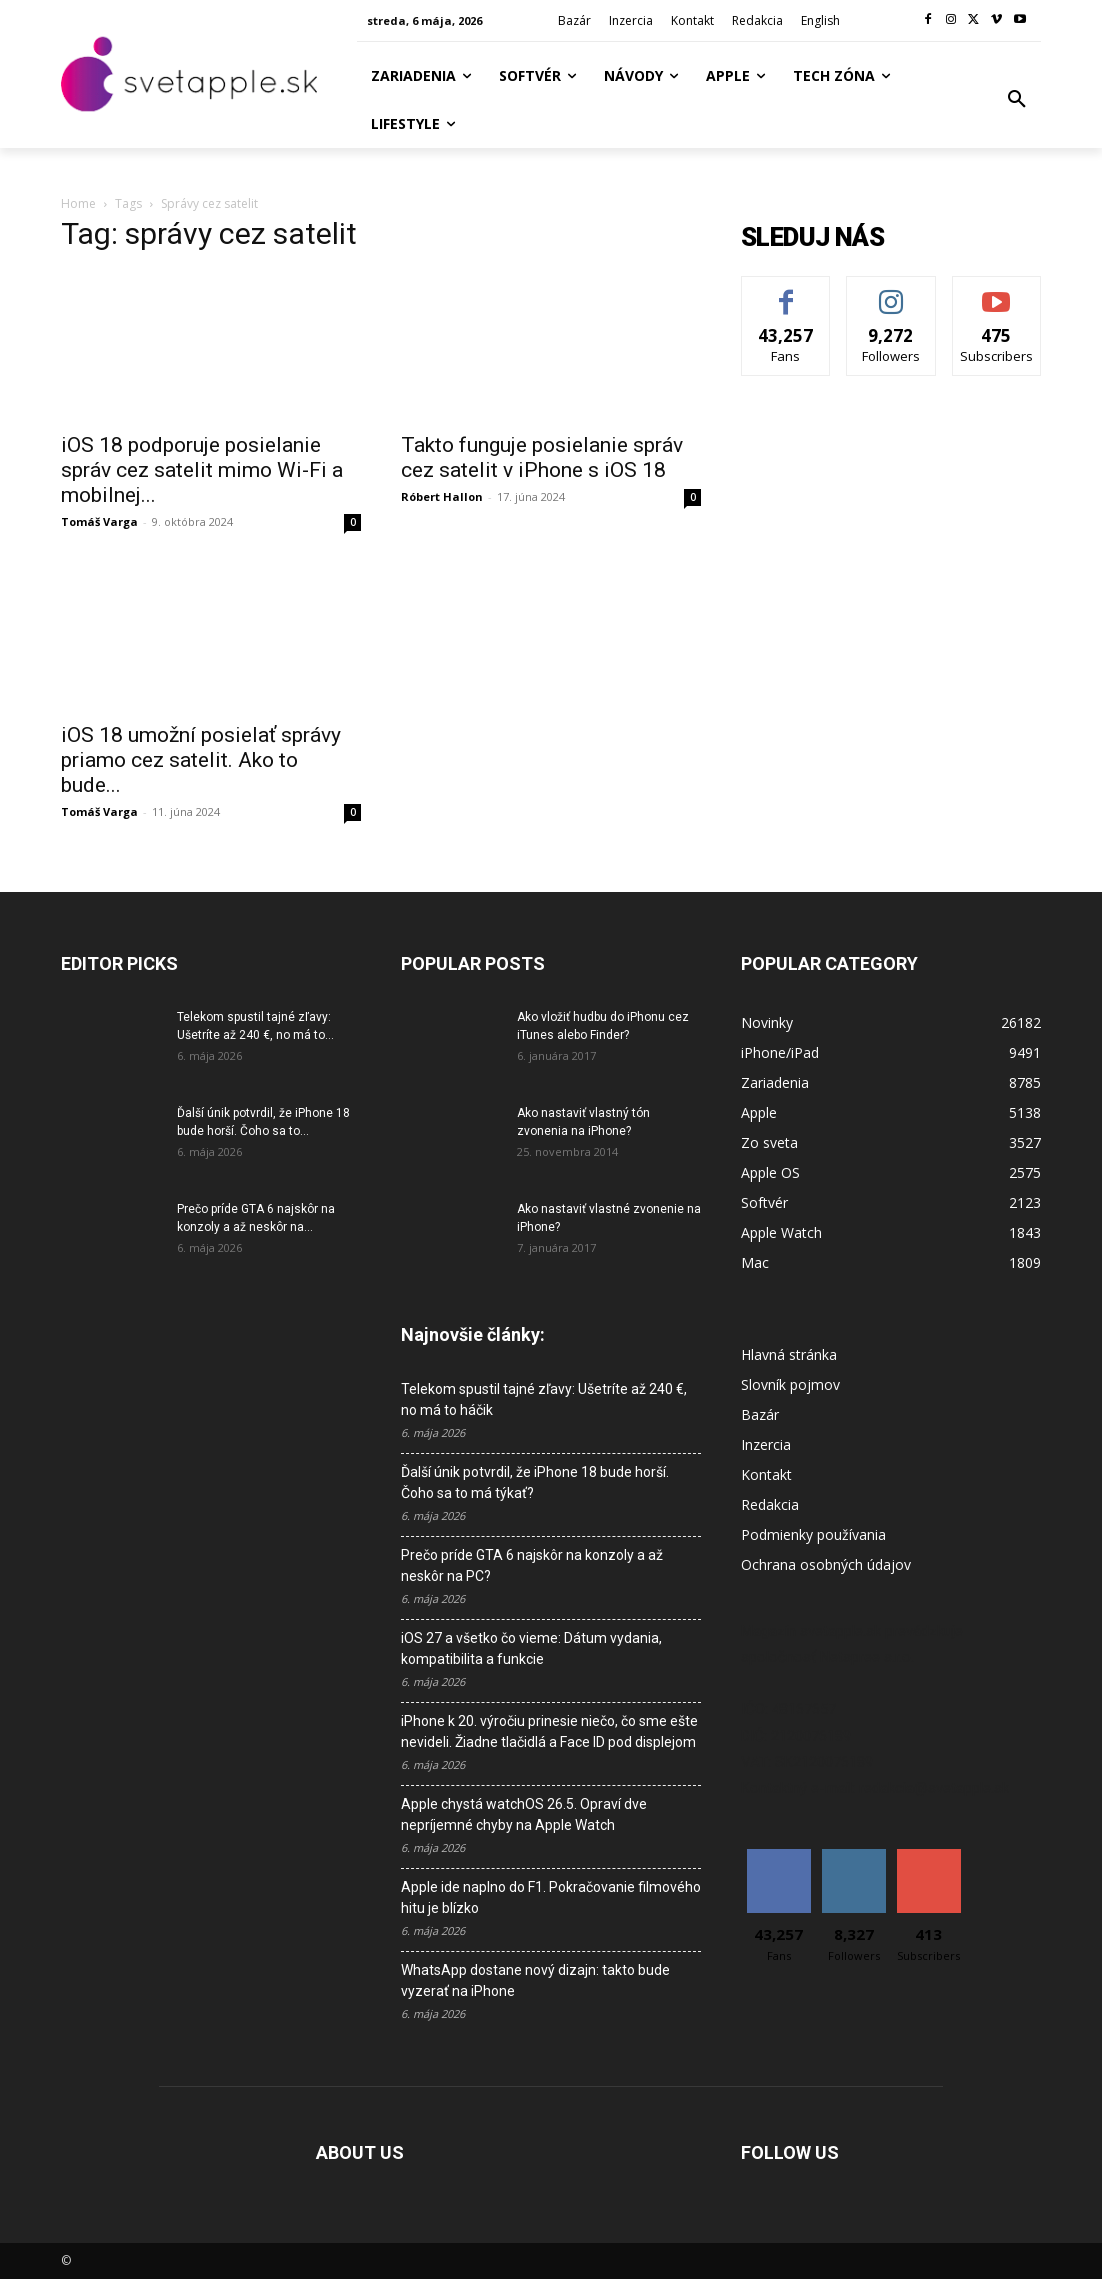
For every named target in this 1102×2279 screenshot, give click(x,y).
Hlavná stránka (789, 1354)
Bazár (760, 1414)
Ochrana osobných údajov (826, 1564)
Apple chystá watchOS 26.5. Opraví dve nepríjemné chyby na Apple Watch (524, 1814)
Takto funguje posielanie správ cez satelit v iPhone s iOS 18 (542, 457)
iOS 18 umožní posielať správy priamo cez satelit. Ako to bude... (201, 760)
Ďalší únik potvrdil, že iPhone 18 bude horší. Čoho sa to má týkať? (535, 1482)
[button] (1017, 100)
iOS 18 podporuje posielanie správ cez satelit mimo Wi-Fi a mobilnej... (202, 470)
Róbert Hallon (442, 496)
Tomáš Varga (99, 521)
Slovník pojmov (790, 1384)
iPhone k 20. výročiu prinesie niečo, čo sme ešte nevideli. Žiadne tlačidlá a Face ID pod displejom (549, 1731)
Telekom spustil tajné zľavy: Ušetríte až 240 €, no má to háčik (544, 1399)
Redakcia (770, 1504)
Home (78, 203)
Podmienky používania (813, 1534)
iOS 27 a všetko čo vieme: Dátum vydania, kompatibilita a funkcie (531, 1648)
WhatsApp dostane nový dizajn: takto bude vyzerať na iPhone (535, 1980)
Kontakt (766, 1474)
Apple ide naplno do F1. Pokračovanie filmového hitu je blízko (551, 1897)
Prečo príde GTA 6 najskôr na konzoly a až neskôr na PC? (532, 1565)
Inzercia (766, 1444)
